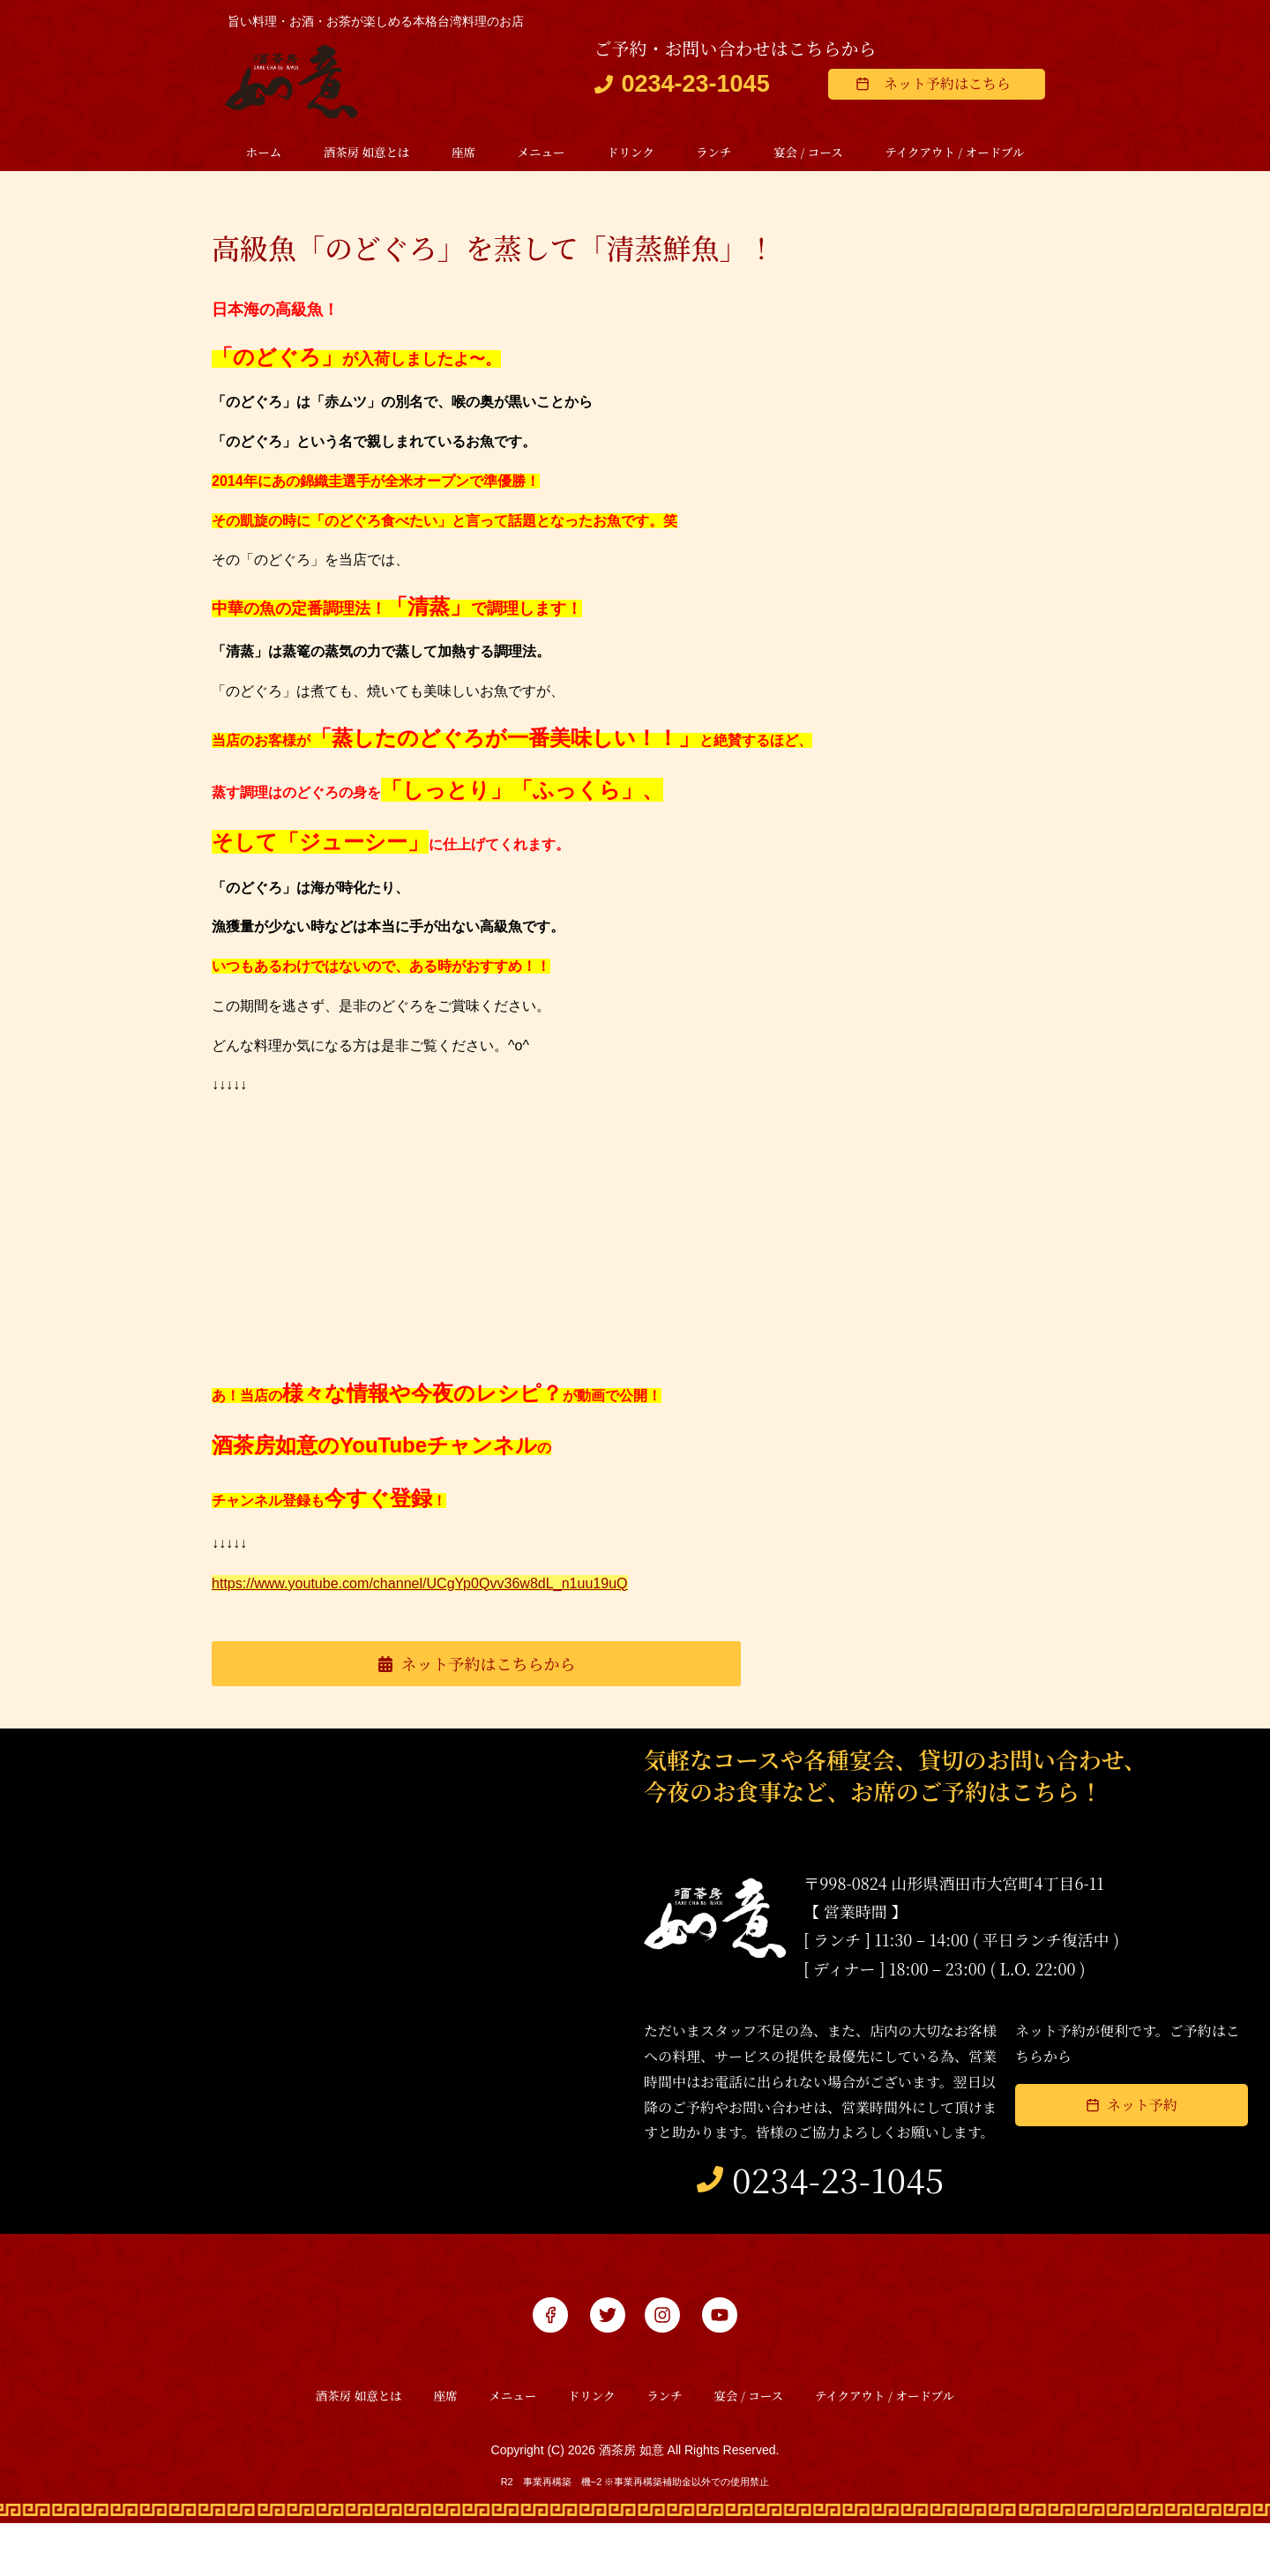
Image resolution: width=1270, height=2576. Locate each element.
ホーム (264, 153)
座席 (463, 153)
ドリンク (630, 153)
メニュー (540, 153)
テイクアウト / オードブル (954, 153)
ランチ (714, 153)
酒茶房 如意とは (367, 153)
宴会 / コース (808, 153)
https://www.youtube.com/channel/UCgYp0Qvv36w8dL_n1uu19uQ (460, 1585)
